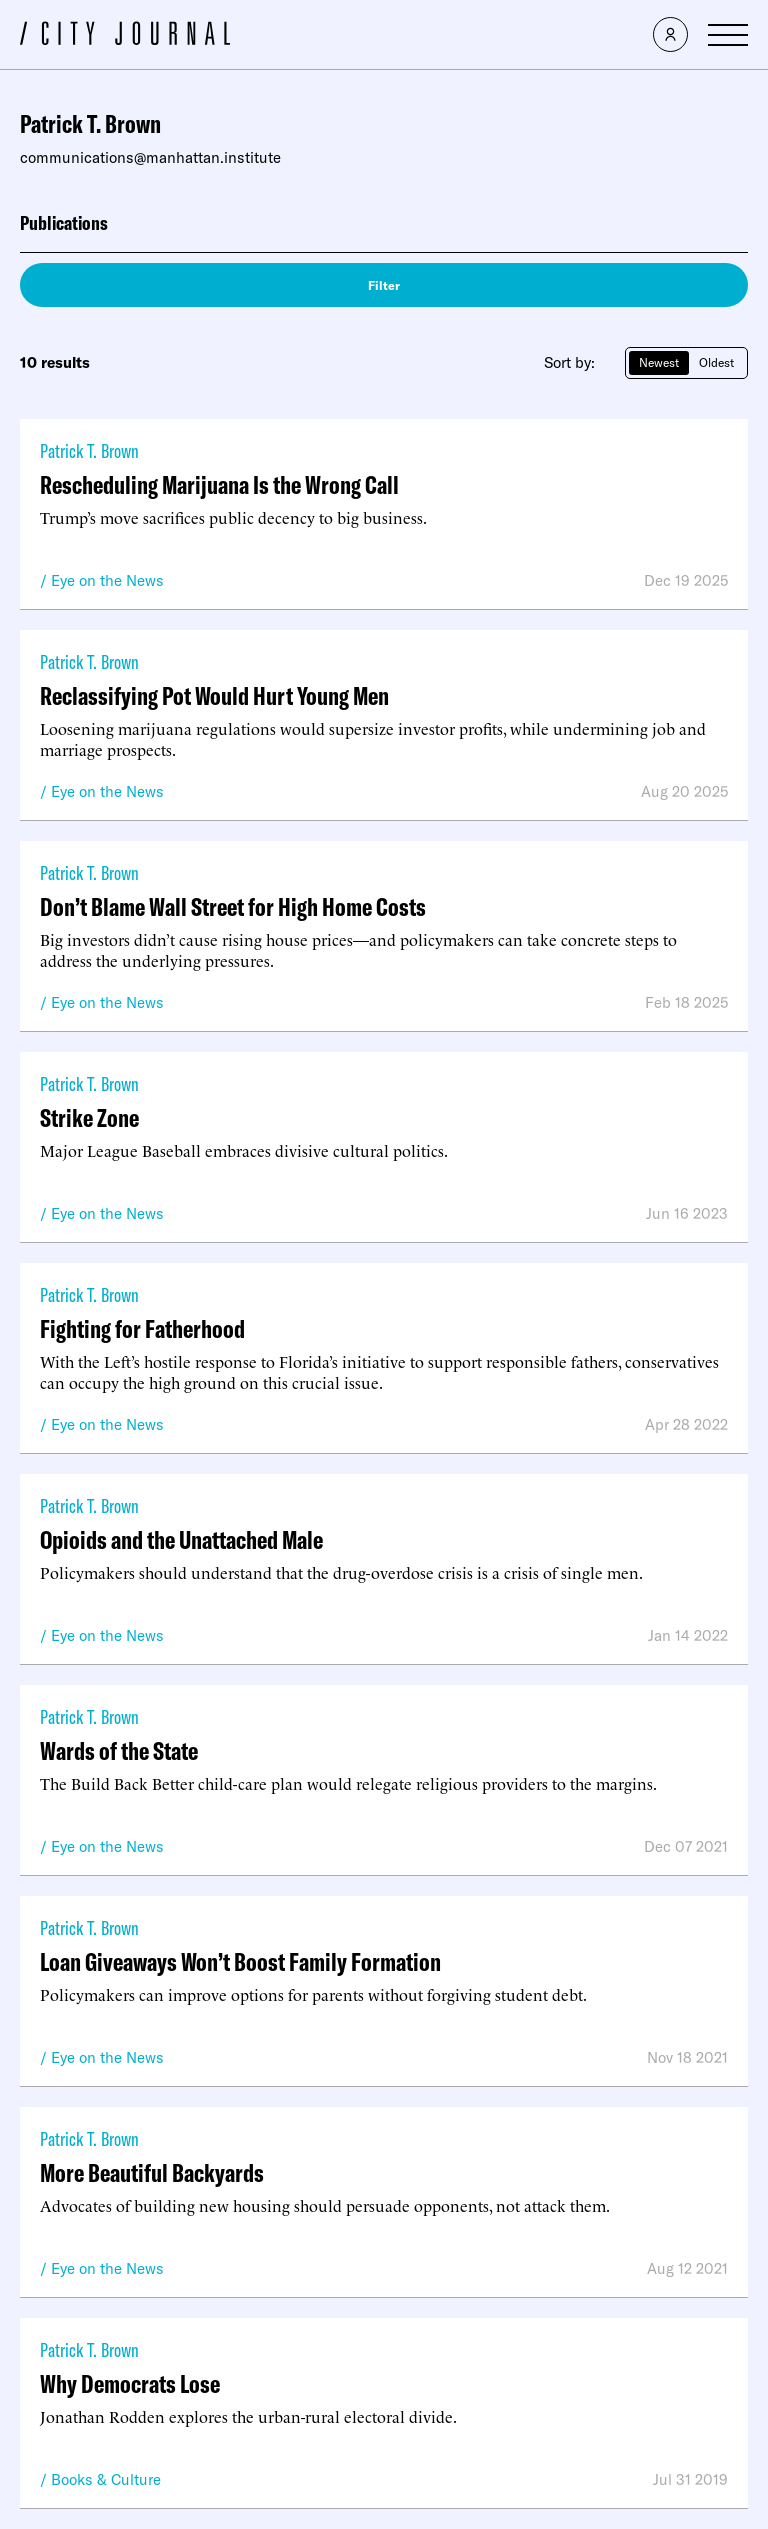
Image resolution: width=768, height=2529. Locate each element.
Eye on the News (107, 580)
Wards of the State (119, 1750)
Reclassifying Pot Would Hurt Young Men (214, 695)
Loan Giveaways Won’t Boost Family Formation (240, 1961)
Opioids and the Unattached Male (181, 1539)
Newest (659, 362)
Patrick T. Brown (89, 450)
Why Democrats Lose (130, 2383)
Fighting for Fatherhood (142, 1328)
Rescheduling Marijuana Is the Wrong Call (219, 484)
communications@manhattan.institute (150, 157)
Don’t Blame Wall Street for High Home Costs (233, 906)
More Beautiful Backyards (152, 2172)
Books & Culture (106, 2479)
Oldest (716, 362)
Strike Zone (89, 1117)
